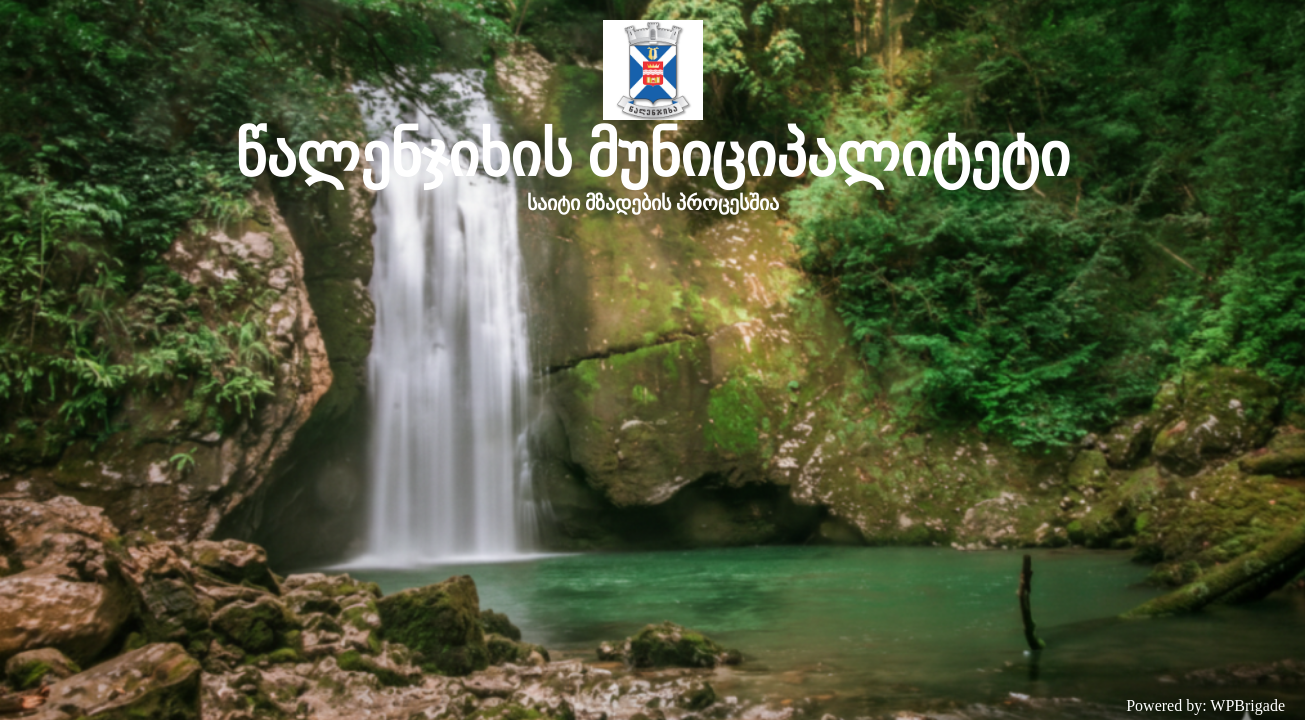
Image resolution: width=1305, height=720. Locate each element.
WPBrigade (1247, 705)
